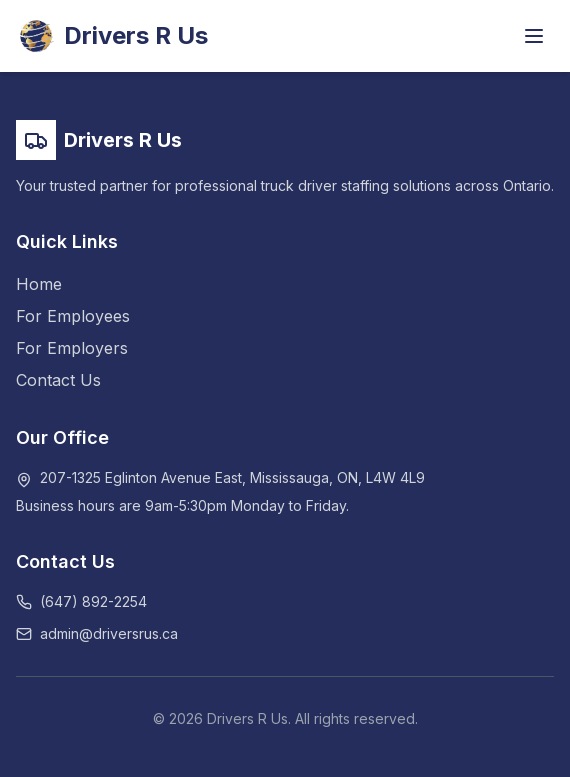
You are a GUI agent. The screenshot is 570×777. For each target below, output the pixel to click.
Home (39, 284)
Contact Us (58, 380)
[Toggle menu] (534, 36)
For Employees (73, 316)
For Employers (72, 348)
